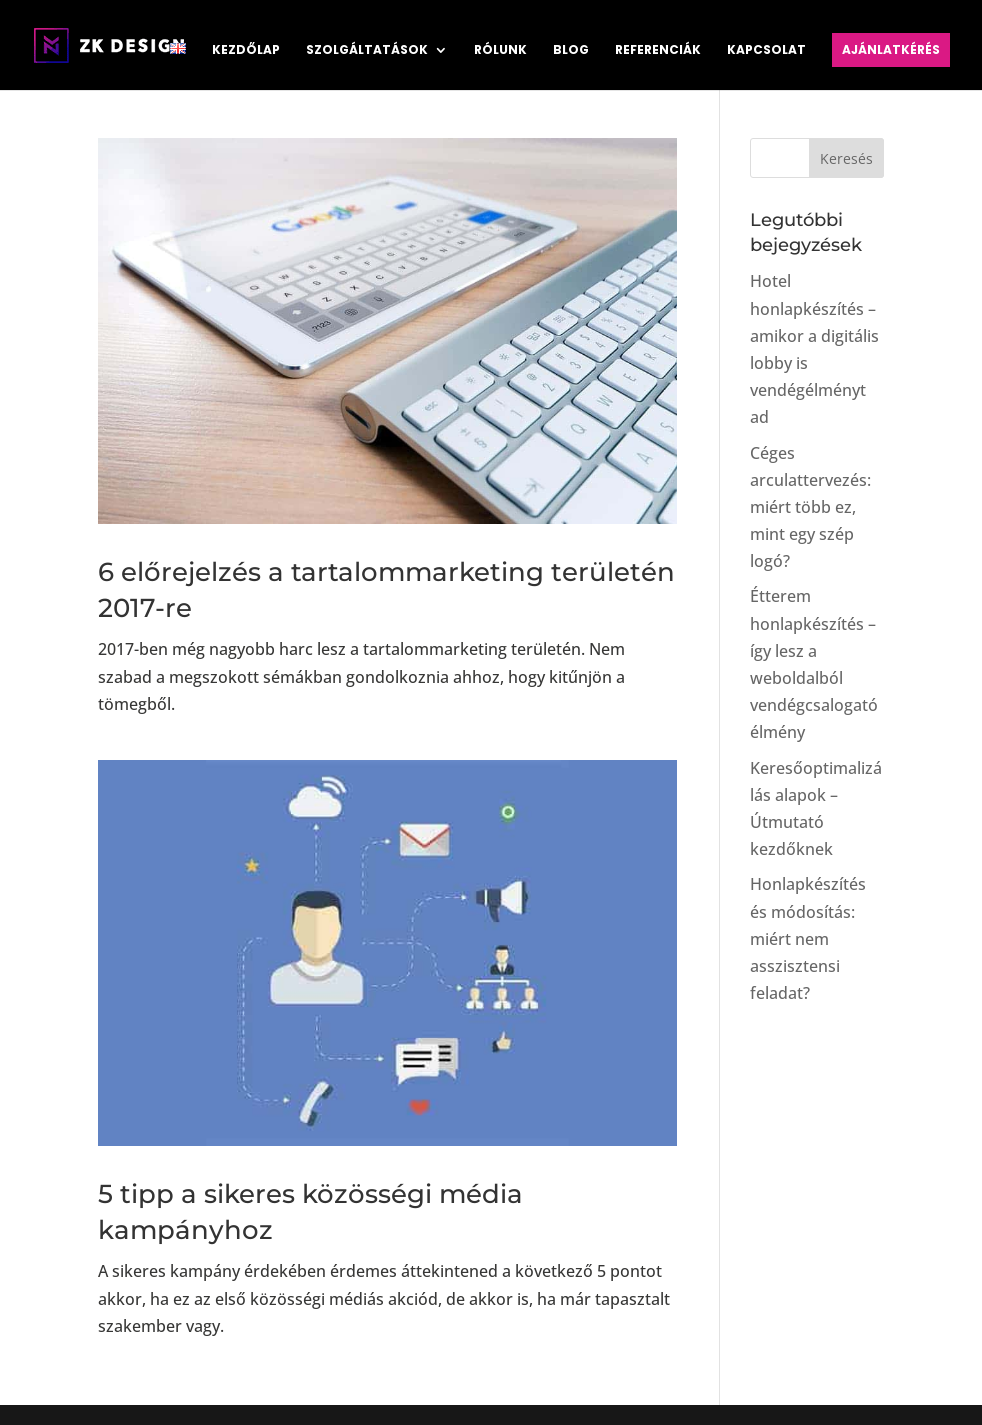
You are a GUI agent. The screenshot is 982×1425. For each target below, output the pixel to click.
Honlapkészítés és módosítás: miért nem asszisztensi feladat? (808, 938)
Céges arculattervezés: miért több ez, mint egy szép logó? (810, 507)
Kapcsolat (766, 50)
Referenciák (658, 50)
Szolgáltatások (367, 50)
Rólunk (500, 50)
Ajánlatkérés (891, 49)
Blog (571, 50)
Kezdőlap (246, 50)
